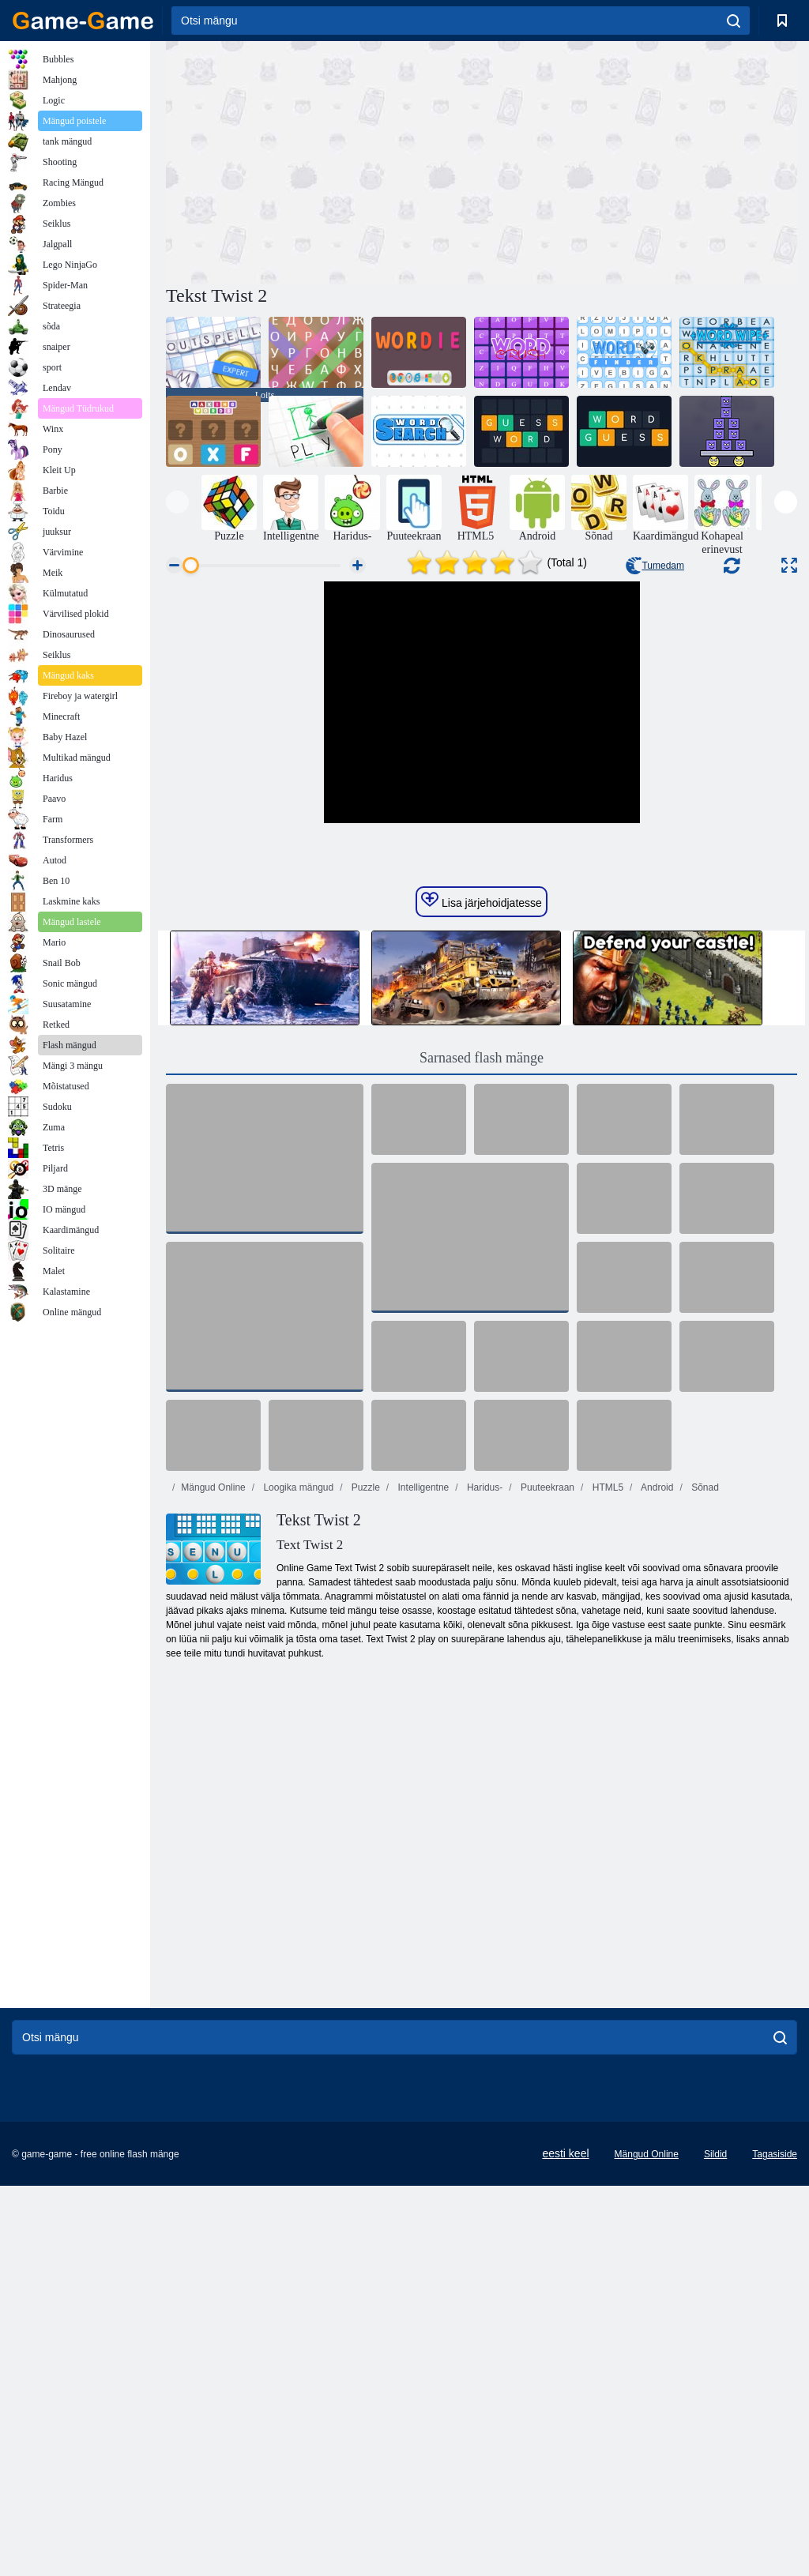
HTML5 (606, 1728)
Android (655, 1728)
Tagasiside (774, 2395)
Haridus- (484, 1728)
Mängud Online (213, 1728)
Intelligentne (422, 1728)
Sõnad (704, 1728)
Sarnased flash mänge (482, 1299)
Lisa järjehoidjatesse (481, 1141)
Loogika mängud (297, 1728)
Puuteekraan (546, 1728)
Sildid (715, 2395)
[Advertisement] (324, 160)
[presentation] (177, 502)
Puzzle (364, 1728)
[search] (734, 21)
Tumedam (655, 565)
